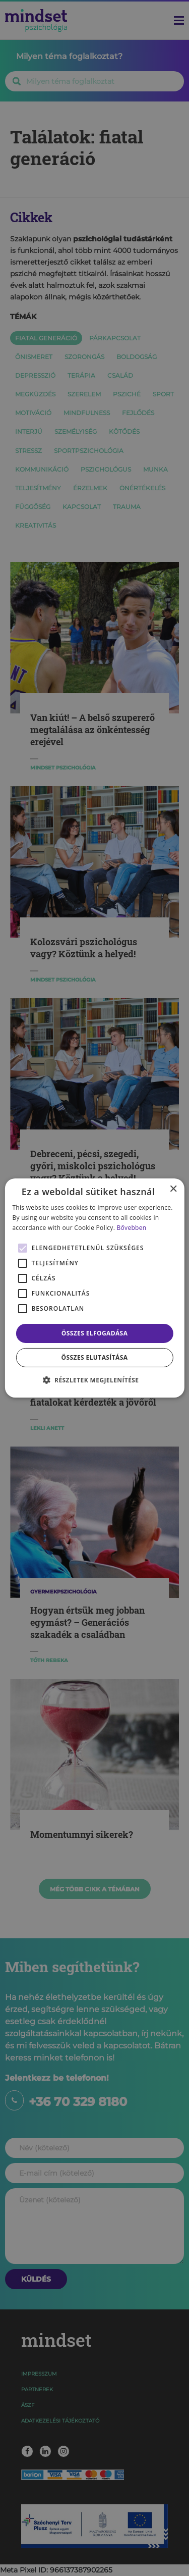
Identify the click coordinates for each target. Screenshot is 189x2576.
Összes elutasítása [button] (94, 1357)
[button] (94, 1380)
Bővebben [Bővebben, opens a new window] (132, 1227)
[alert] (94, 1288)
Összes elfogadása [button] (94, 1333)
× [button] (173, 1189)
